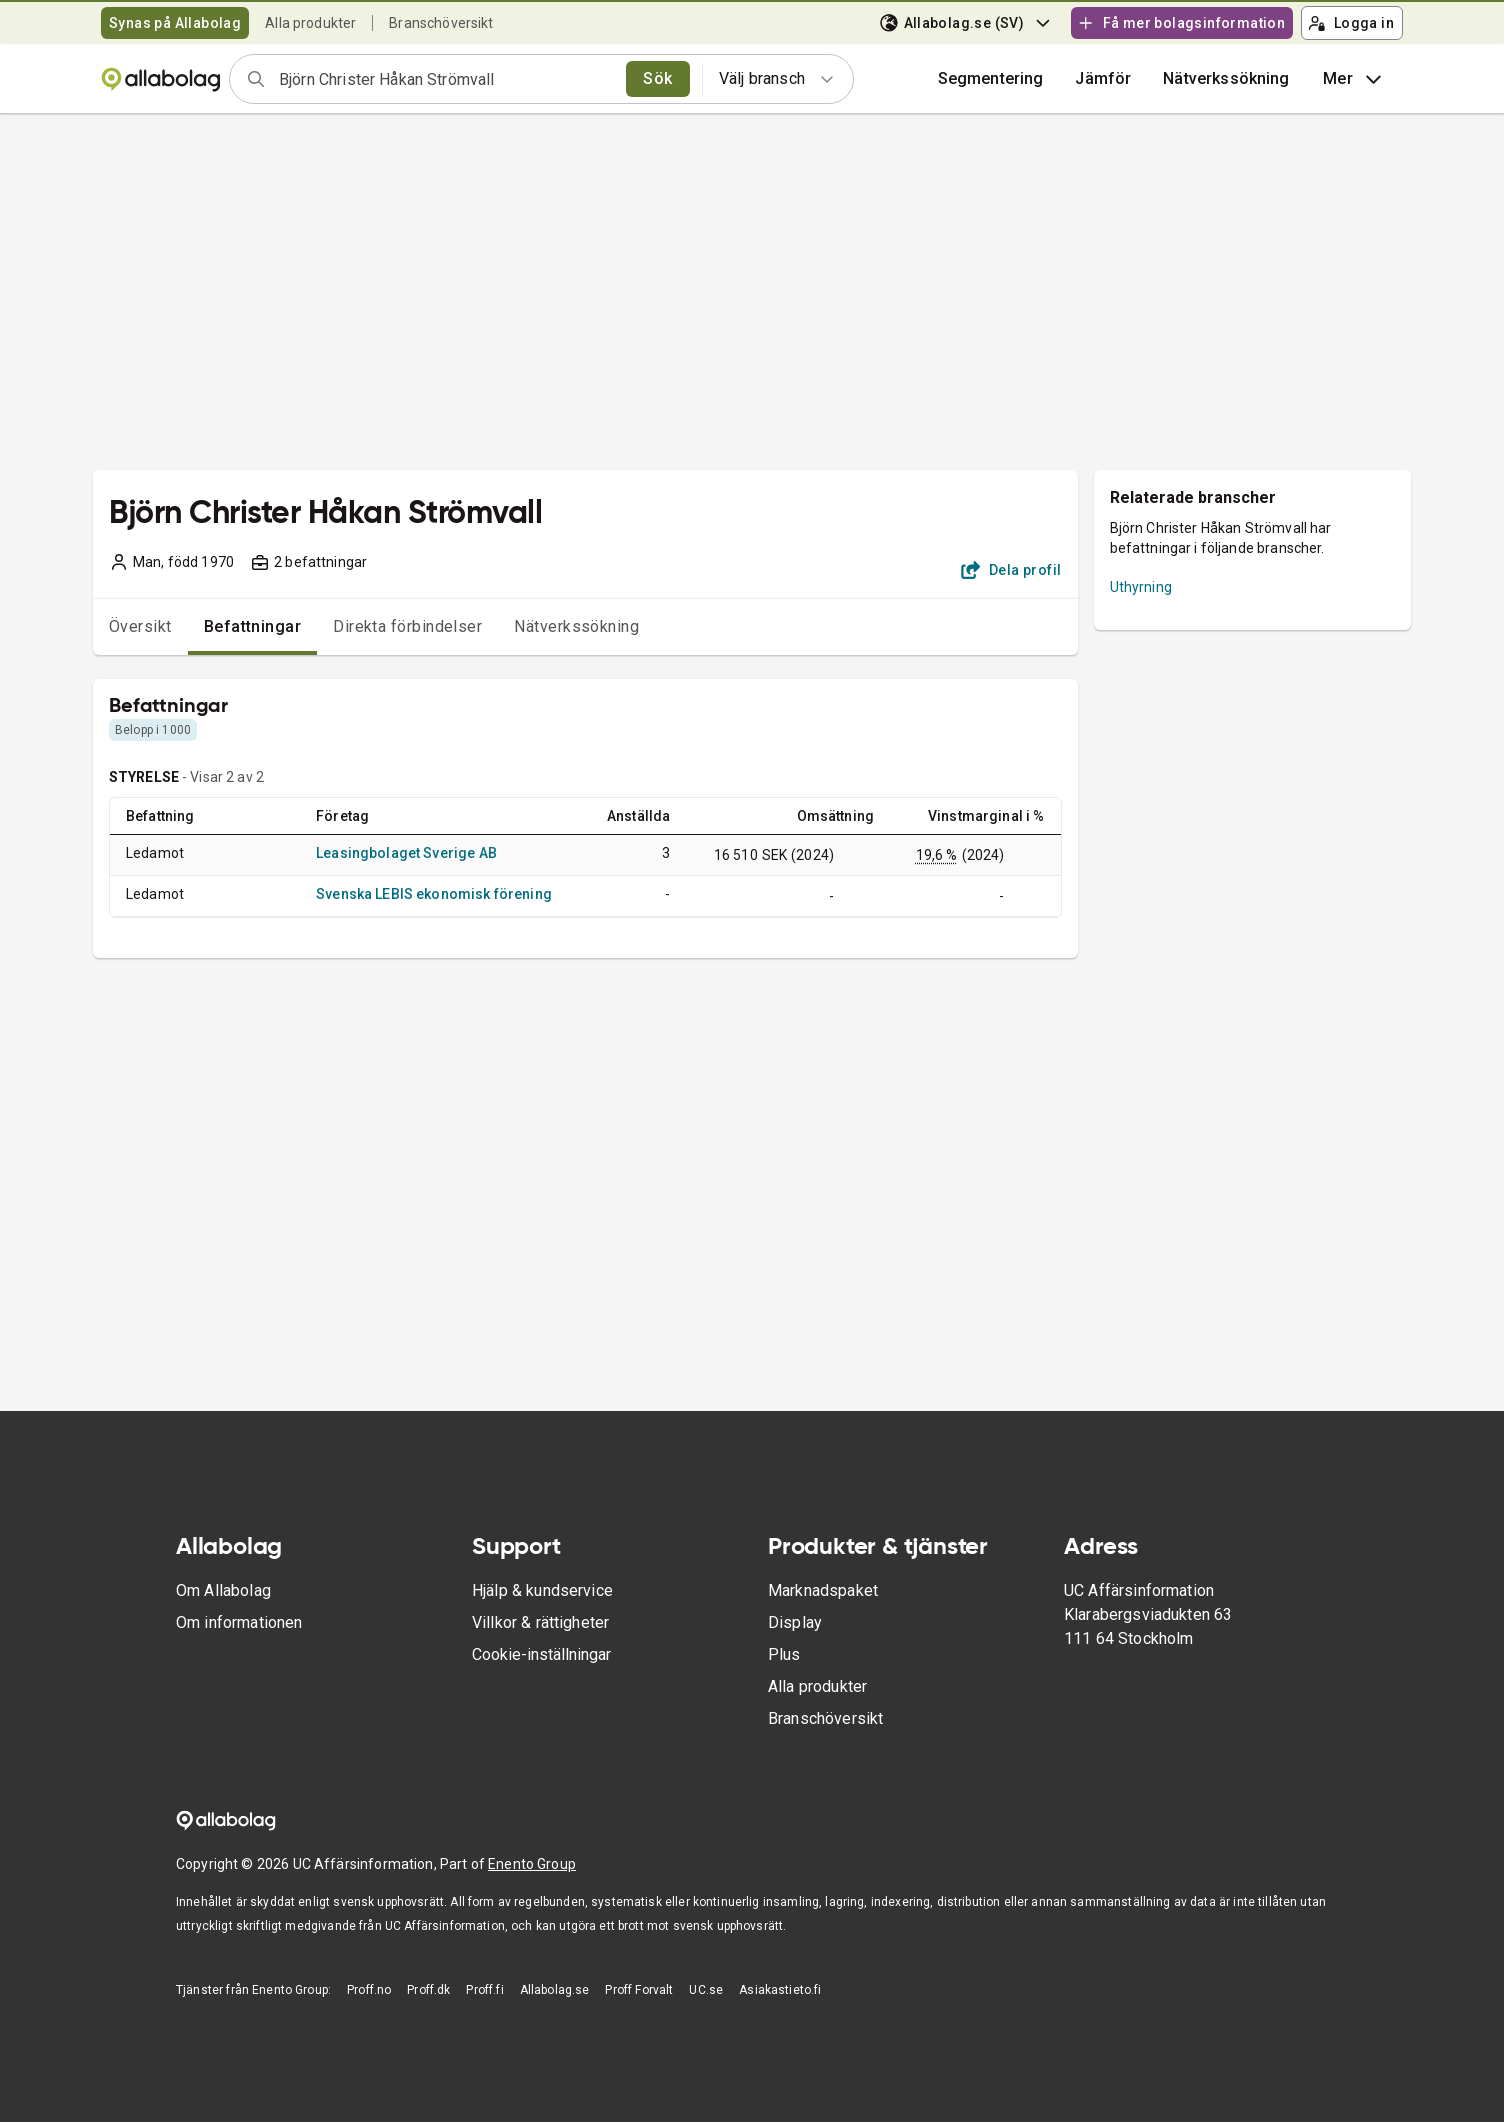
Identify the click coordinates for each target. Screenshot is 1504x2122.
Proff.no (369, 1990)
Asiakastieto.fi (780, 1990)
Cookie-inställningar (541, 1654)
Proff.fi (484, 1990)
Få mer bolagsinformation (1181, 23)
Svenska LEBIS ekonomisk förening (434, 894)
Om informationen (239, 1622)
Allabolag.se (555, 1990)
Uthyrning (1141, 587)
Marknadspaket (823, 1590)
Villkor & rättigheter (540, 1622)
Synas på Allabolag (175, 23)
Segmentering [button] (991, 78)
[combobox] (446, 79)
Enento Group (532, 1864)
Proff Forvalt (639, 1990)
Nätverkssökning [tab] (576, 626)
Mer (1354, 79)
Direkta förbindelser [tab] (407, 626)
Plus (784, 1654)
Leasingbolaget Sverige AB (406, 853)
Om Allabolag (223, 1590)
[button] (1103, 79)
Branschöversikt (441, 23)
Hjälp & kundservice (542, 1590)
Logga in (1351, 23)
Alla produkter (310, 23)
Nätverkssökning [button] (1226, 78)
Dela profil (1011, 570)
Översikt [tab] (140, 626)
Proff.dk (428, 1990)
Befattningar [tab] (253, 626)
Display (795, 1622)
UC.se (706, 1990)
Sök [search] (657, 78)
